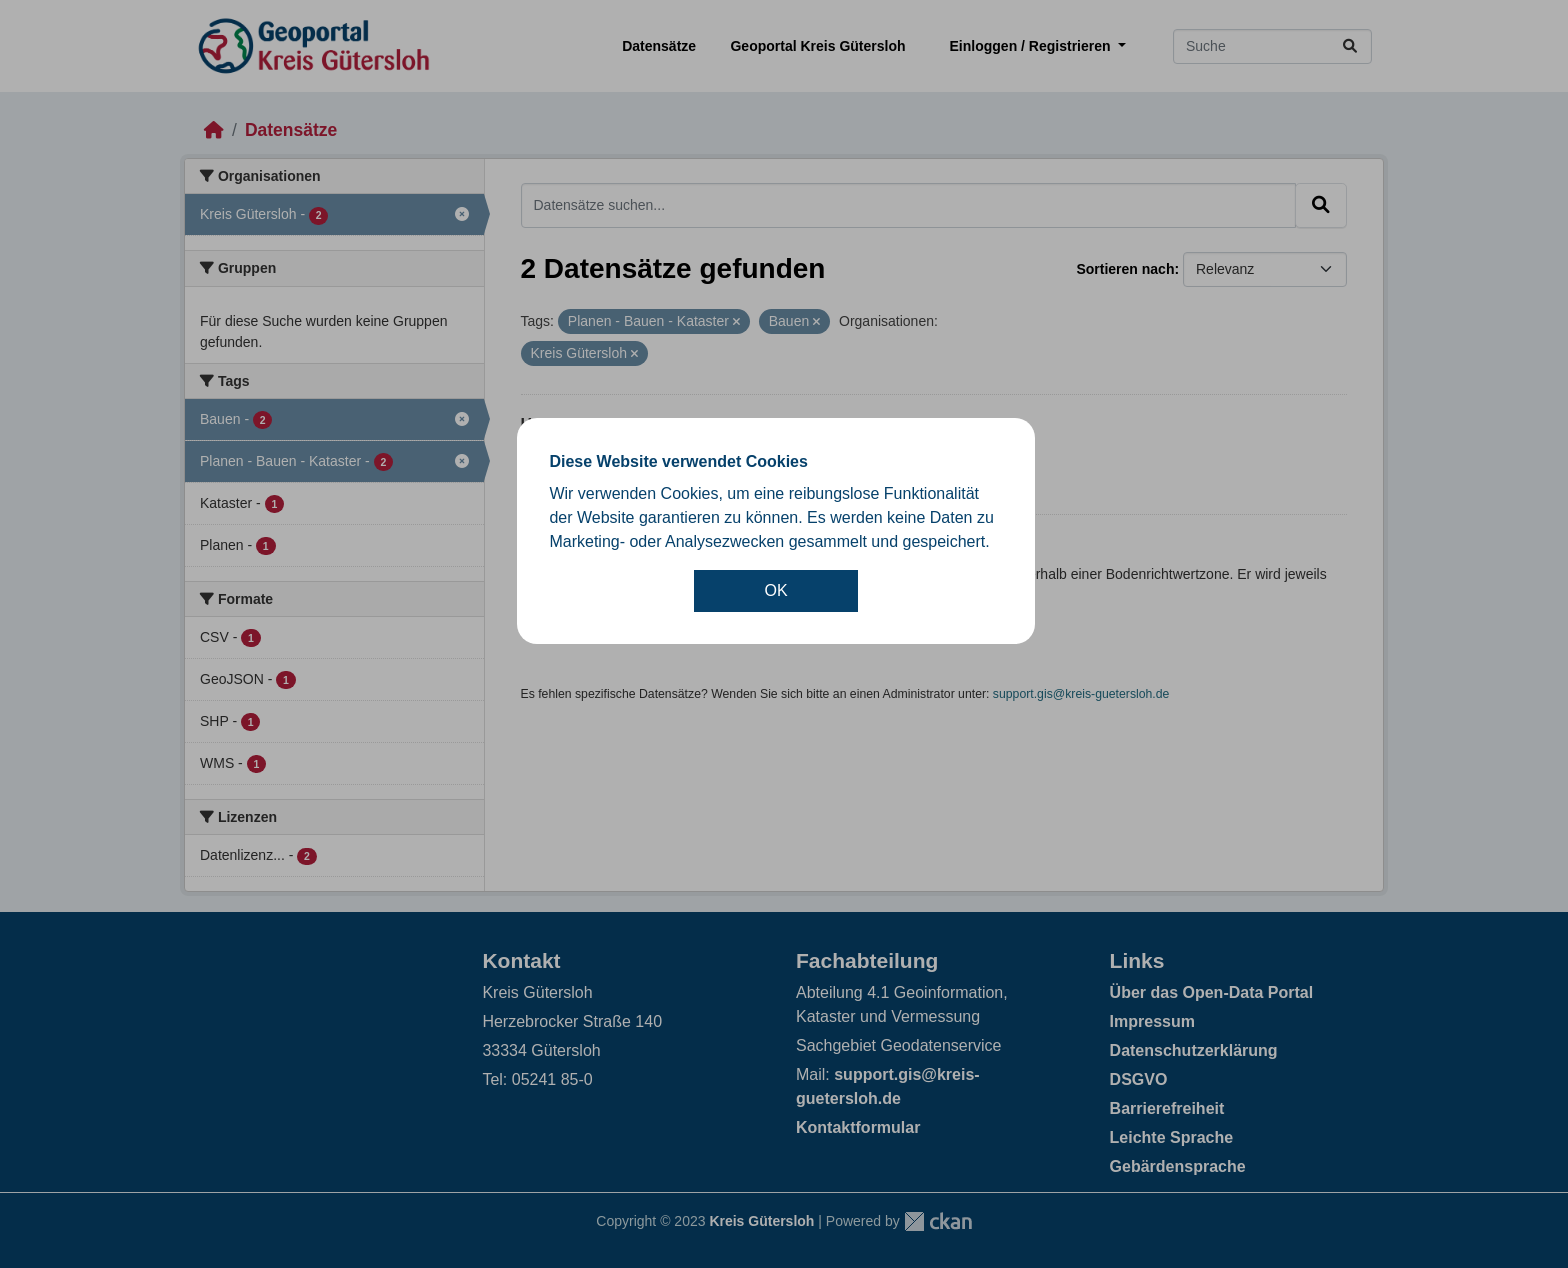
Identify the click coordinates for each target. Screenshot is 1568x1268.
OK (776, 590)
